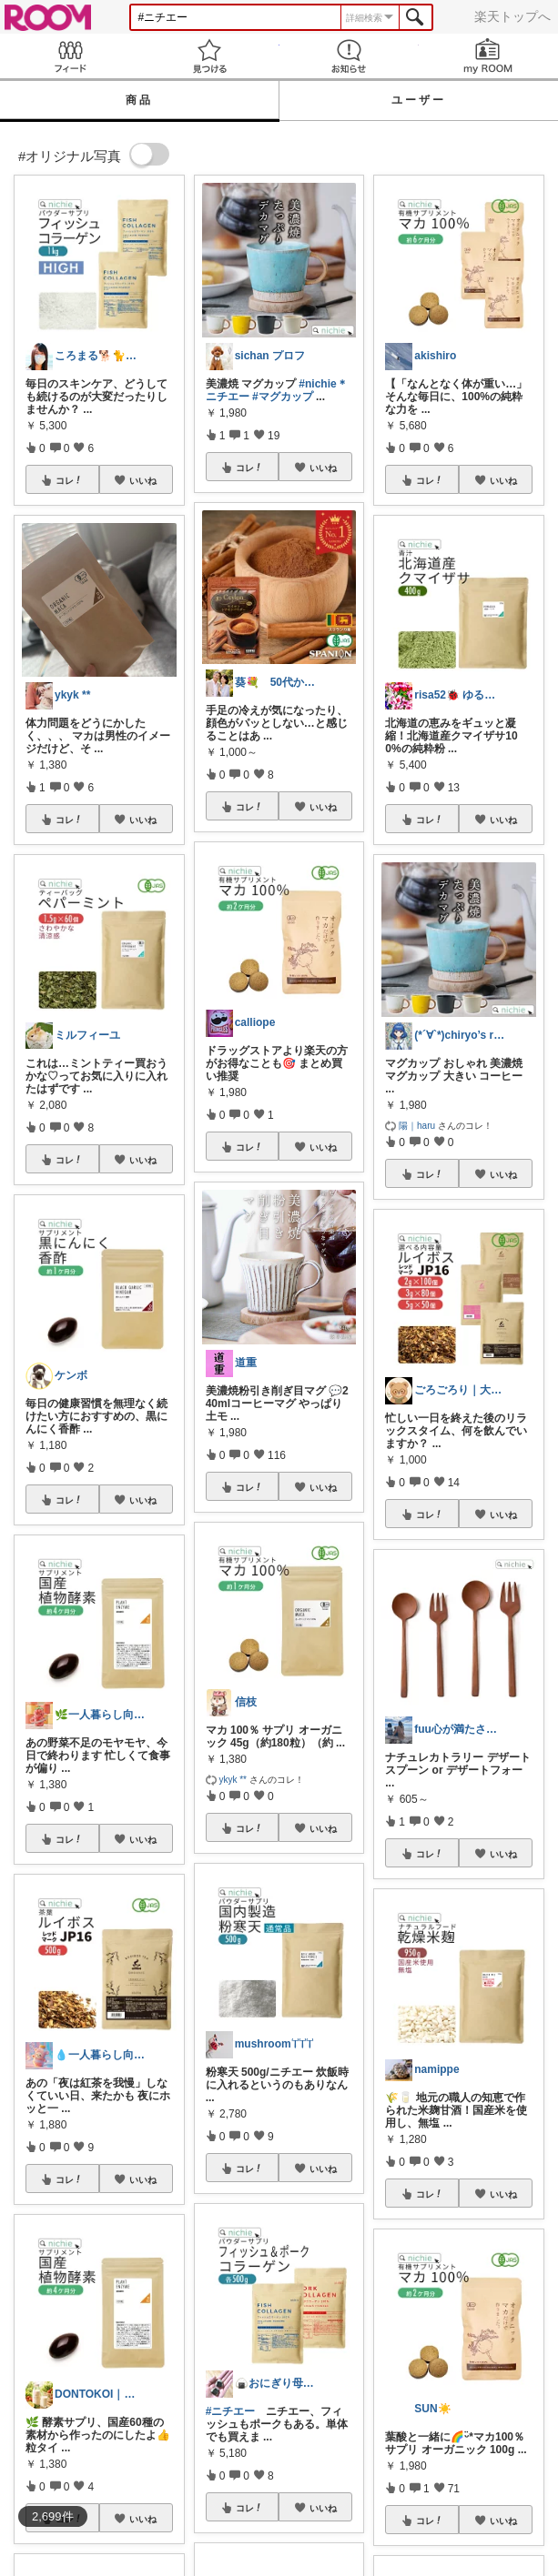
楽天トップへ (512, 16)
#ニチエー (231, 2411)
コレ (69, 480)
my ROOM (488, 56)
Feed (69, 56)
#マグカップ (282, 396)
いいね (143, 480)
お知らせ (349, 56)
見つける (209, 56)
